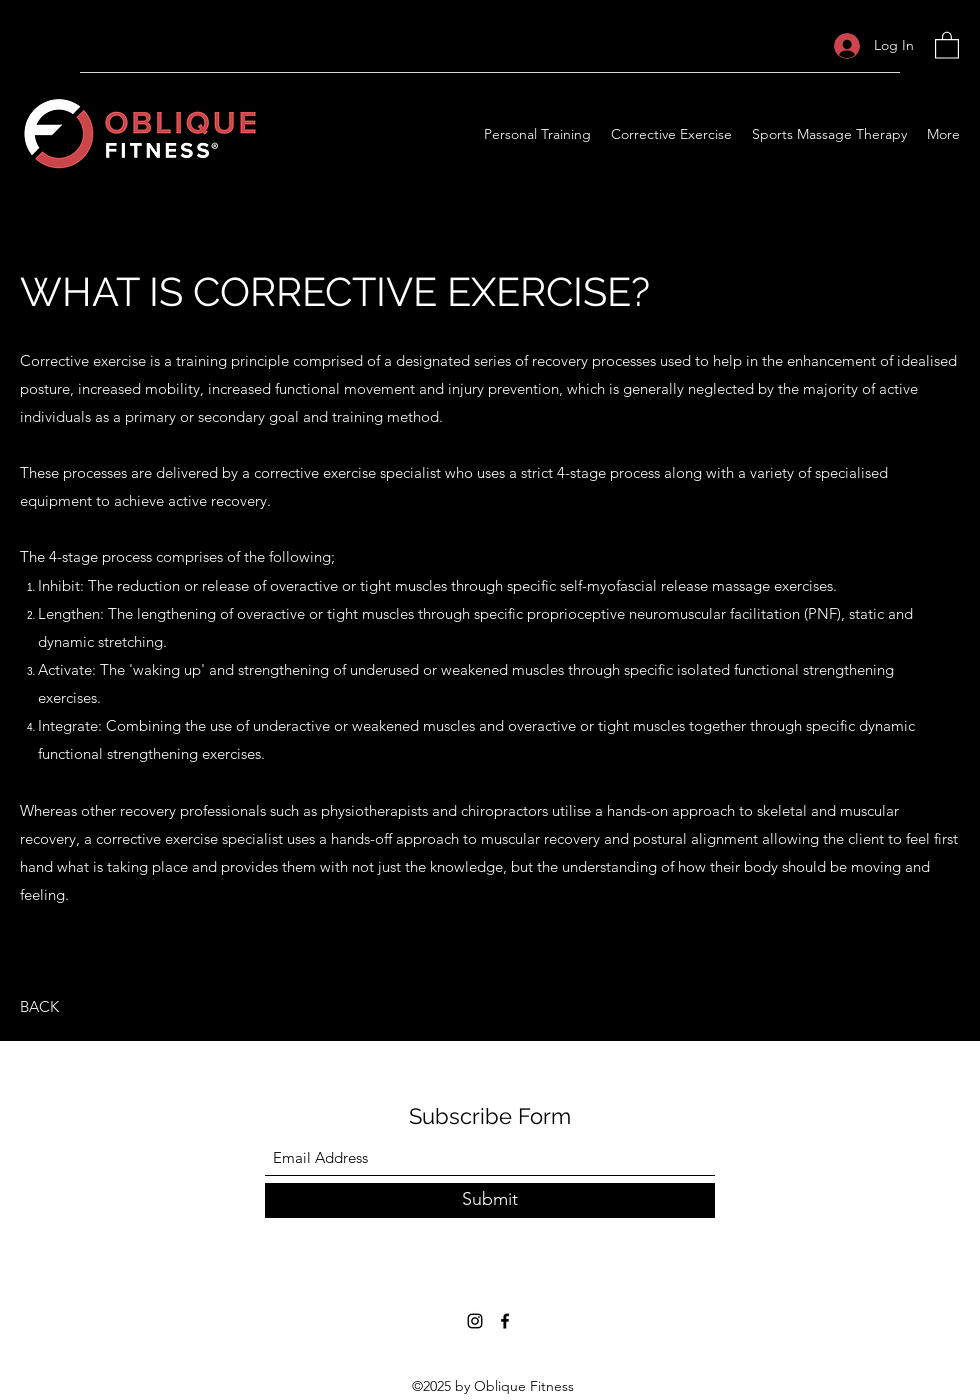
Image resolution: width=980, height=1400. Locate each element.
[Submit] (490, 1200)
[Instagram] (475, 1321)
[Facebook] (505, 1321)
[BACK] (39, 1007)
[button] (947, 44)
